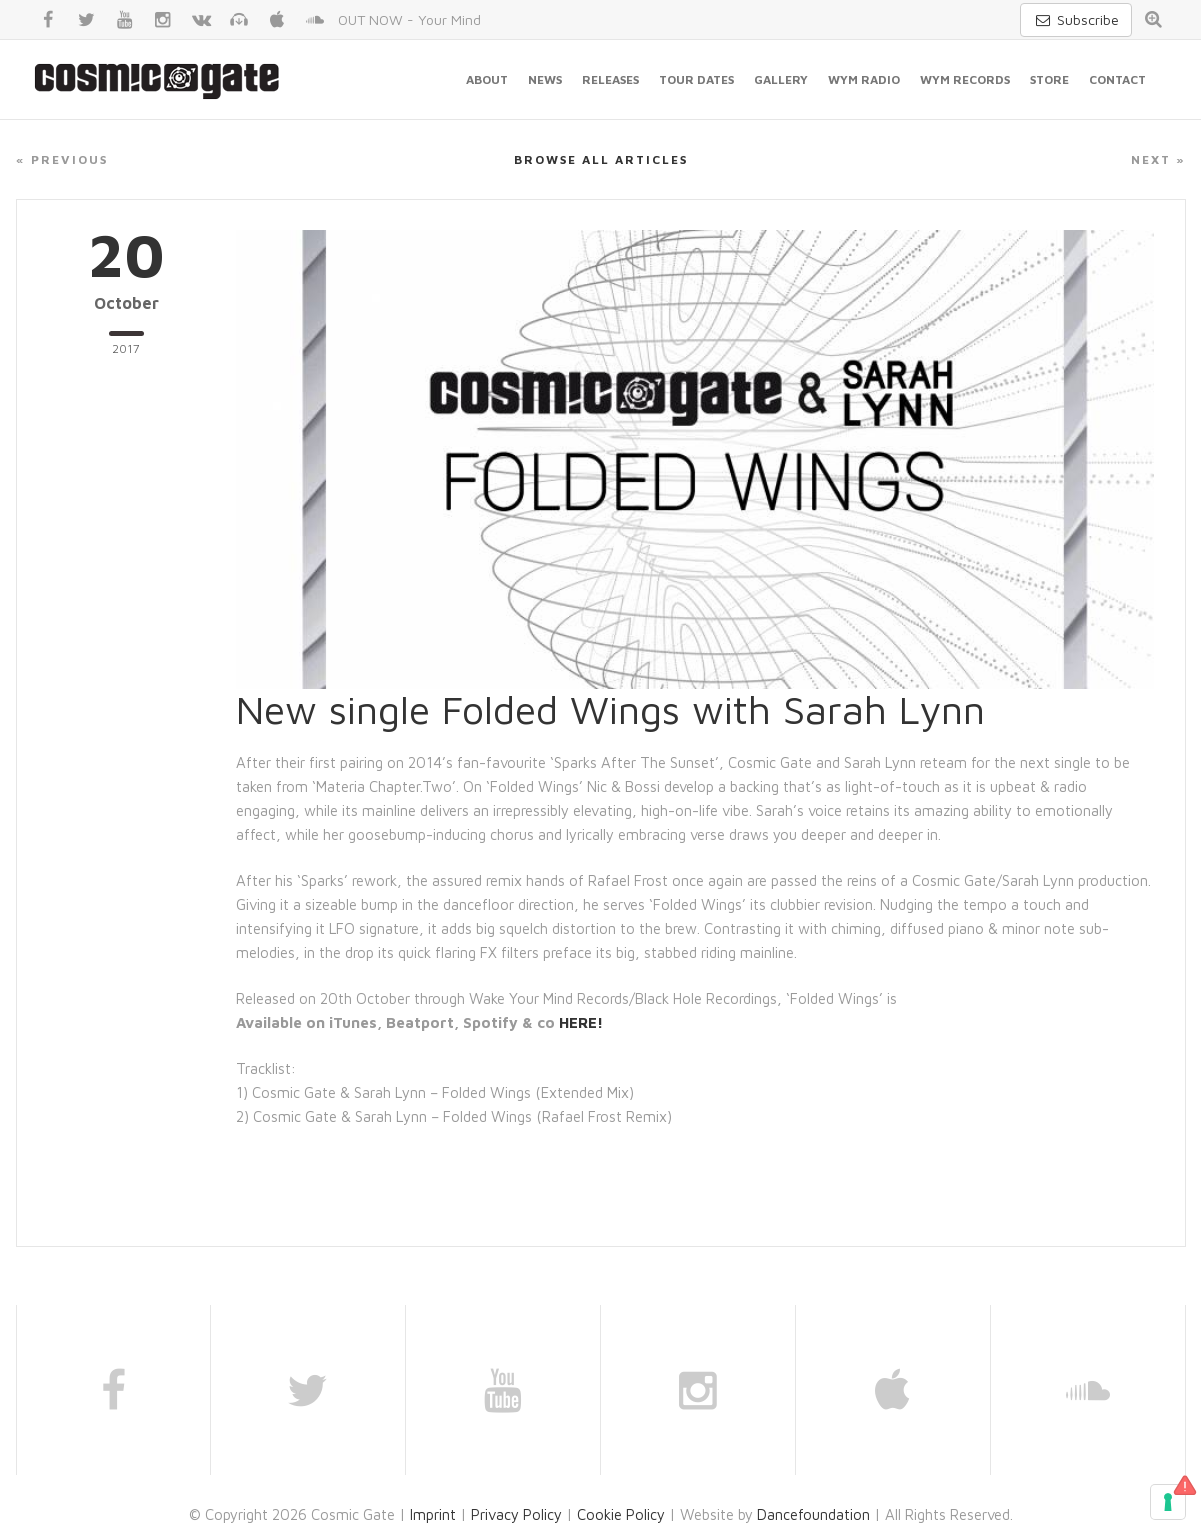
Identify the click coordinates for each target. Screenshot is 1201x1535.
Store (1049, 79)
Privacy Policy (516, 1514)
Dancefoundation (813, 1514)
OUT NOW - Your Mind (409, 19)
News (545, 79)
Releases (610, 79)
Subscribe (1076, 19)
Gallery (781, 79)
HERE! (581, 1022)
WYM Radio (864, 79)
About (487, 79)
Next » (1158, 159)
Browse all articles (601, 159)
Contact (1117, 79)
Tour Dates (696, 79)
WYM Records (965, 79)
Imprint (433, 1514)
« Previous (62, 159)
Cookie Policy (621, 1514)
